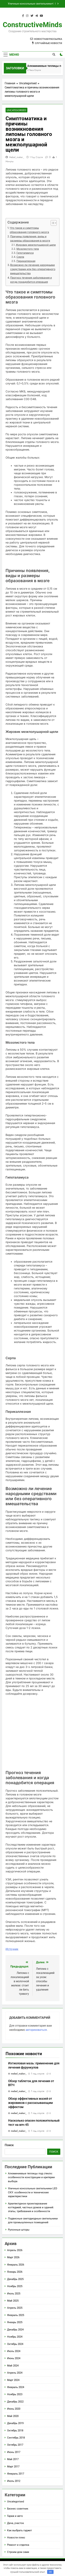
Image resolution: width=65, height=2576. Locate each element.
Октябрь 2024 (15, 2344)
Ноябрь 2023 (14, 2394)
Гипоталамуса (25, 252)
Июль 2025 (13, 2293)
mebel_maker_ (16, 157)
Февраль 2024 (15, 2387)
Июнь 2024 (13, 2358)
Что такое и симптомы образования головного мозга (29, 230)
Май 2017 (13, 2459)
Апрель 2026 (14, 2250)
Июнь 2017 (13, 2452)
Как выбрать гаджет (19, 2530)
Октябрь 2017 (15, 2444)
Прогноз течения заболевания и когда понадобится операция (31, 279)
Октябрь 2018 (15, 2430)
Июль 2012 (13, 2481)
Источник (12, 1949)
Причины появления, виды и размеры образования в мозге (30, 238)
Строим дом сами (18, 2552)
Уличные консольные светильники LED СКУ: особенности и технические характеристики (29, 3)
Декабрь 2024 (15, 2329)
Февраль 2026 (15, 2264)
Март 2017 (13, 2466)
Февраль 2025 (15, 2315)
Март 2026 (13, 2257)
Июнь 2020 (13, 2408)
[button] (52, 223)
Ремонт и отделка (18, 2544)
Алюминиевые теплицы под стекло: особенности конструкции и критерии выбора (31, 2177)
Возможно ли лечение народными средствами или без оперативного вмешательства (32, 269)
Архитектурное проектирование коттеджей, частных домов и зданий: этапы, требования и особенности (31, 2207)
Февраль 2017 (15, 2473)
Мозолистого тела (27, 248)
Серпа (20, 256)
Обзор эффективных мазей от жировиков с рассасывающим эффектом (30, 2103)
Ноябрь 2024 (14, 2336)
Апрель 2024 (14, 2372)
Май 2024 (13, 2365)
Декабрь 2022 (15, 2401)
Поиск (9, 2145)
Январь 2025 (14, 2322)
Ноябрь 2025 (14, 2286)
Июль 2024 (13, 2351)
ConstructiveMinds (32, 25)
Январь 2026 (14, 2271)
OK (50, 2572)
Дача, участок (15, 2523)
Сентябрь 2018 (16, 2437)
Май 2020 (13, 2416)
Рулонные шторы (18, 2229)
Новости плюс (16, 2537)
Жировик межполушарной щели (36, 244)
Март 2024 (13, 2380)
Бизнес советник (17, 2508)
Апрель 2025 (14, 2307)
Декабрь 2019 (15, 2423)
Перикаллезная (25, 260)
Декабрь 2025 (15, 2279)
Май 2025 (13, 2300)
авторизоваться (36, 2029)
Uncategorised (16, 110)
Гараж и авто (15, 2516)
